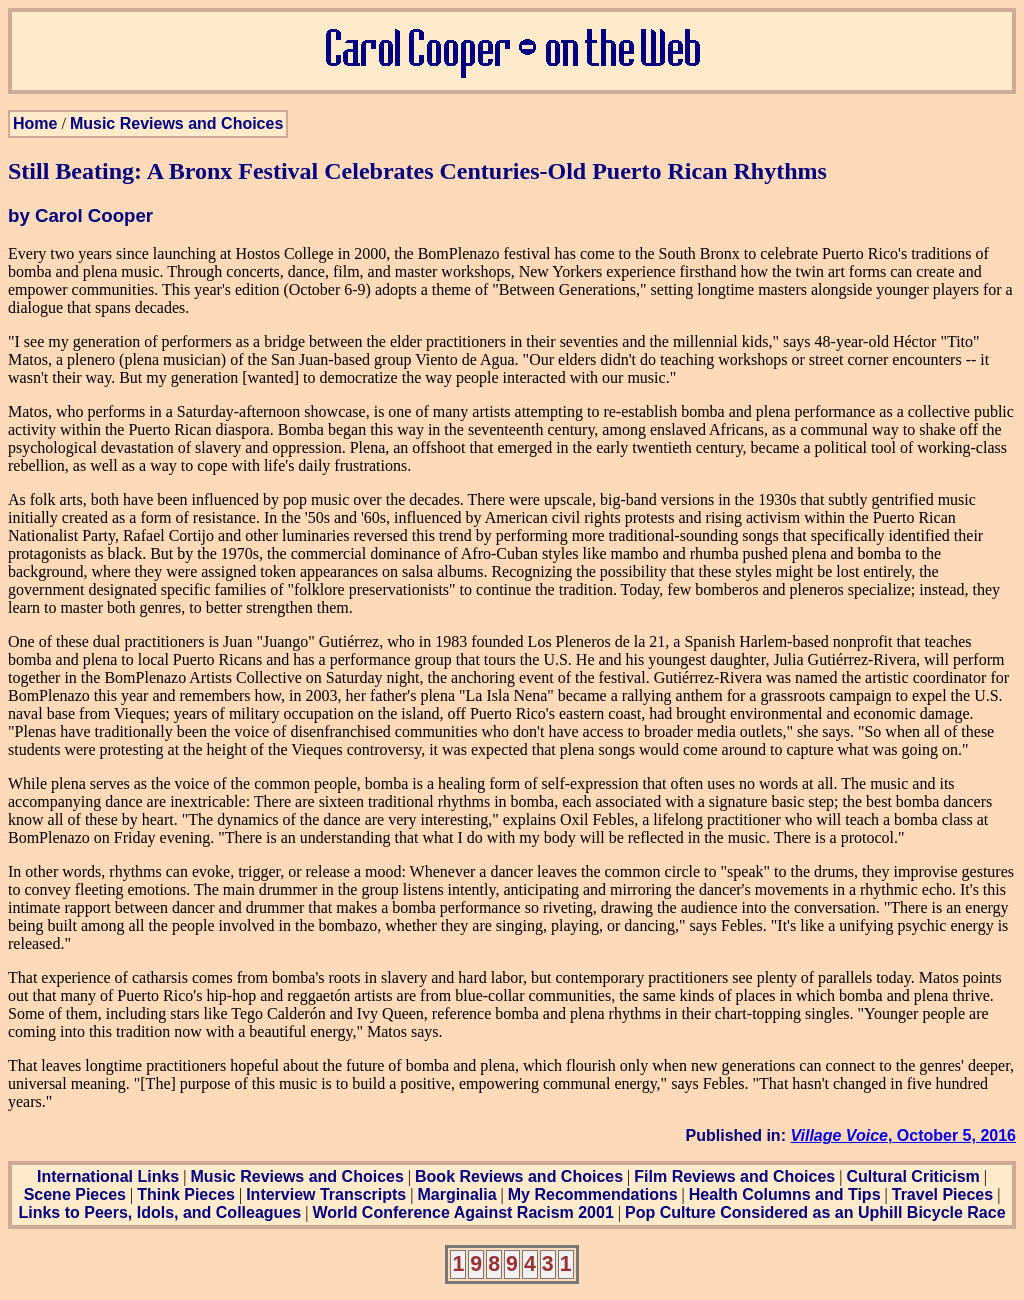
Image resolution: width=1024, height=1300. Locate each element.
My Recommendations (593, 1194)
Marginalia (456, 1194)
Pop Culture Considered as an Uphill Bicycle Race (815, 1212)
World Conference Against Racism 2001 (462, 1212)
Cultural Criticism (912, 1176)
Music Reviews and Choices (176, 123)
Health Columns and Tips (785, 1194)
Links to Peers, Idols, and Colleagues (159, 1212)
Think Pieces (186, 1194)
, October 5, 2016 (903, 1135)
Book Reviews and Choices (519, 1176)
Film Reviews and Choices (734, 1176)
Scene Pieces (75, 1194)
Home (35, 123)
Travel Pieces (942, 1194)
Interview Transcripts (326, 1194)
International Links (108, 1176)
